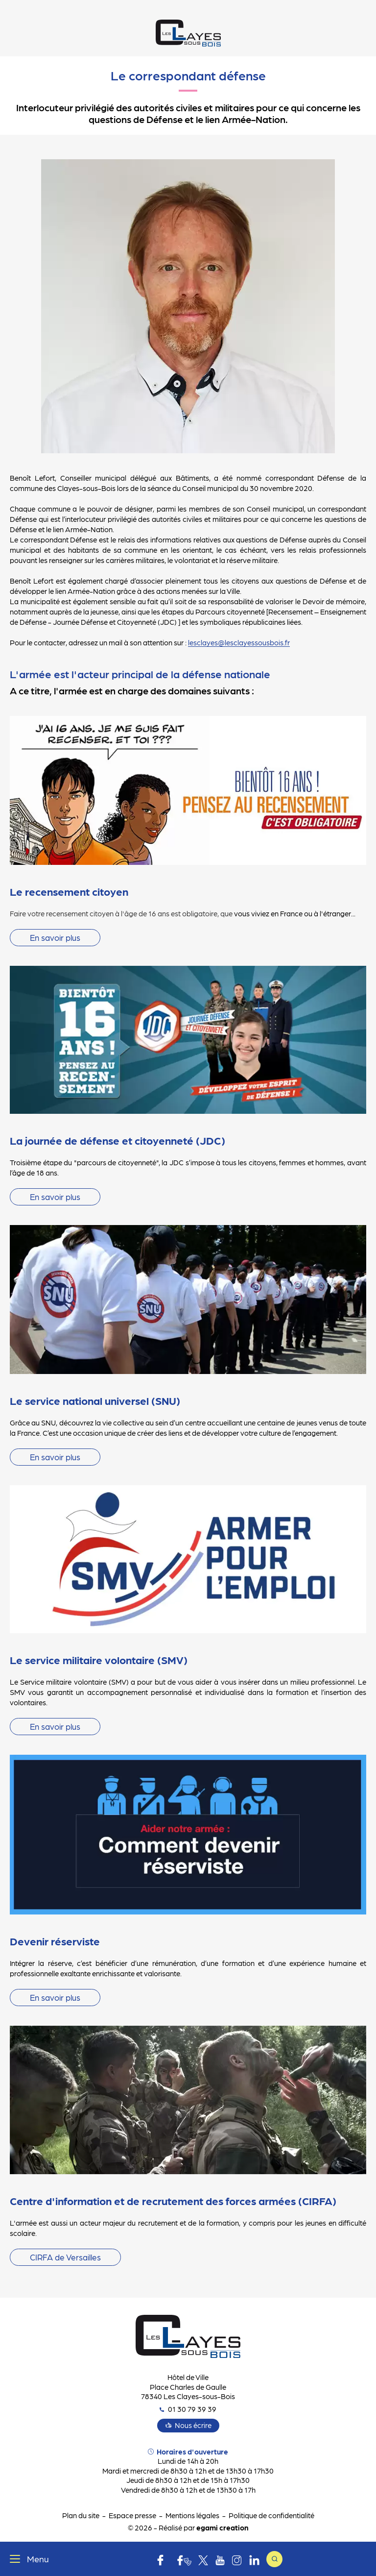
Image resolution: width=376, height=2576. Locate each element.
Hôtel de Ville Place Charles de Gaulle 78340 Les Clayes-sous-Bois (188, 2387)
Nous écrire (193, 2425)
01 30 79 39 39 (188, 2408)
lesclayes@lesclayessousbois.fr (239, 642)
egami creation (222, 2527)
